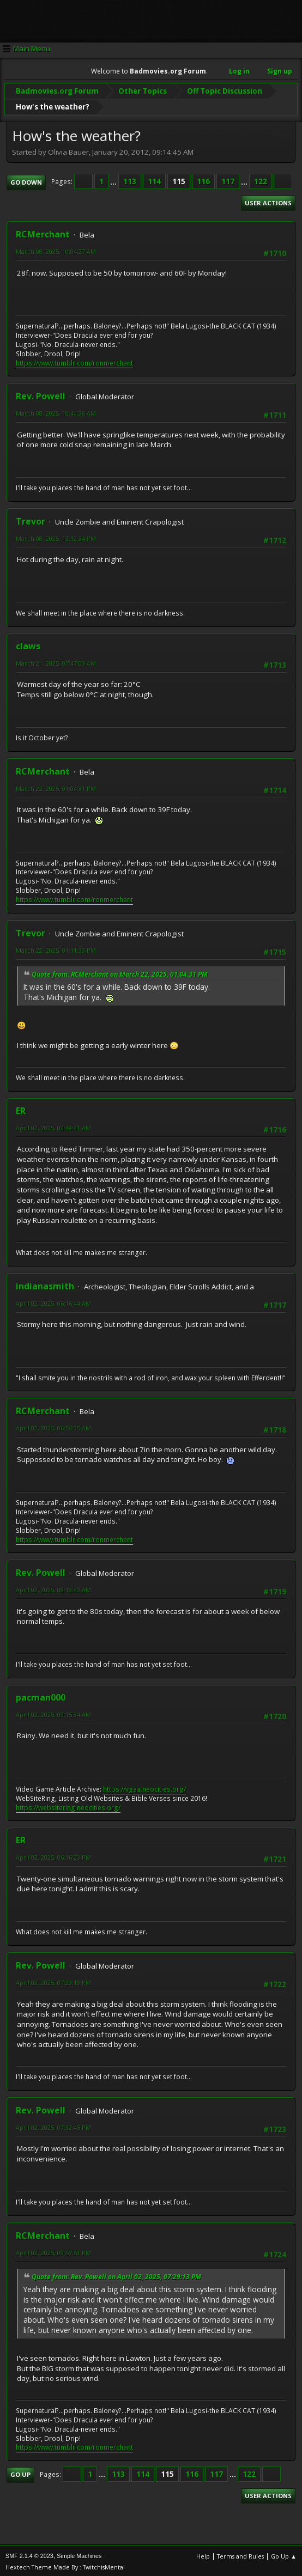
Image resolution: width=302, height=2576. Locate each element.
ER (21, 1109)
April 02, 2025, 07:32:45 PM (53, 2125)
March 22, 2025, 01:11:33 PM (56, 947)
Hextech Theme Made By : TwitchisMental (65, 2565)
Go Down (26, 179)
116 (203, 179)
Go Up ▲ (284, 2554)
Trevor (30, 519)
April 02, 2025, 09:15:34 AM (53, 1712)
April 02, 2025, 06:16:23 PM (53, 1855)
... (114, 179)
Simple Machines (79, 2553)
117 (227, 179)
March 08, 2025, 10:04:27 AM (56, 249)
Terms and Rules (240, 2554)
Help (203, 2554)
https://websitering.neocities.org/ (68, 1805)
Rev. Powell (40, 394)
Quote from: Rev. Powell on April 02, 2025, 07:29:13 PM (116, 2274)
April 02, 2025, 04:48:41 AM (53, 1126)
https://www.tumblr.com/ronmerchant (74, 360)
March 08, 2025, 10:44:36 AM (56, 411)
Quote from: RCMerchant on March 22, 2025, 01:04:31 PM (120, 971)
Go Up (20, 2472)
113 (129, 179)
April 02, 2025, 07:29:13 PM (53, 1980)
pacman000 (40, 1695)
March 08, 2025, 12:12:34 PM (56, 536)
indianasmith (45, 1283)
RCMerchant (43, 232)
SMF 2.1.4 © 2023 (29, 2553)
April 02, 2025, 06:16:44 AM (53, 1300)
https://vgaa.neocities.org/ (144, 1787)
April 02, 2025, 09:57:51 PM (53, 2250)
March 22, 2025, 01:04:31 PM (56, 786)
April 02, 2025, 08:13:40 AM (53, 1588)
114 (154, 179)
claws (28, 643)
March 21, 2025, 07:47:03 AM (56, 660)
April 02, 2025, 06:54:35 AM (53, 1426)
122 (260, 179)
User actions (268, 201)
